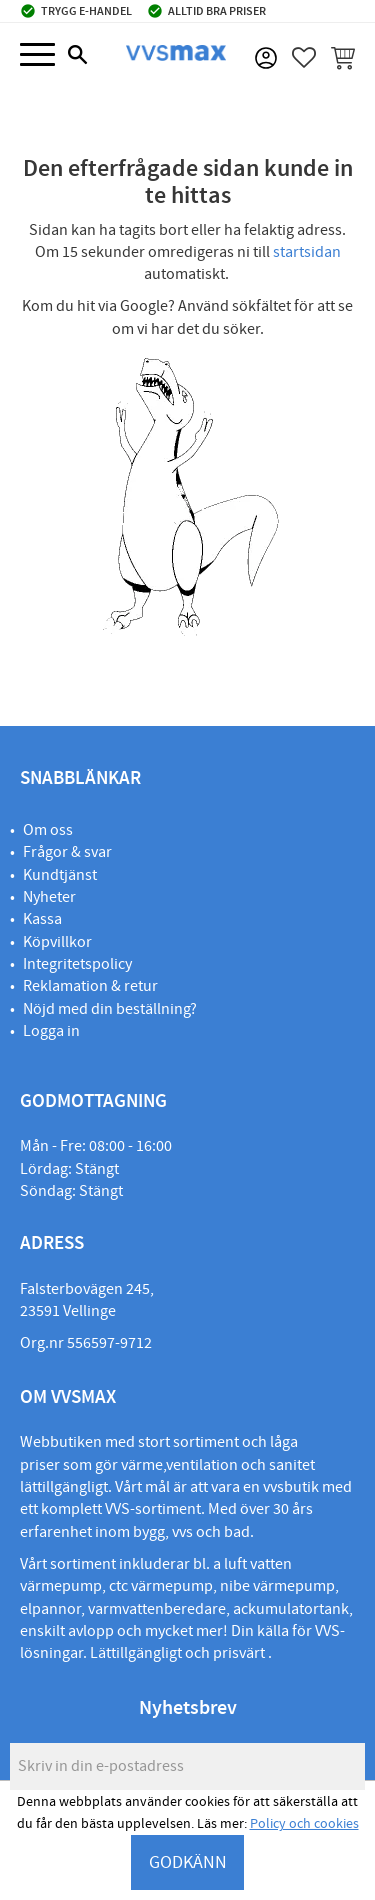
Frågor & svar (67, 852)
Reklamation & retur (90, 986)
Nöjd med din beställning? (110, 1009)
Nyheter (49, 897)
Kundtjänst (60, 875)
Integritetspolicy (77, 964)
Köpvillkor (57, 942)
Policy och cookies (304, 1824)
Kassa (42, 919)
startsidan (307, 252)
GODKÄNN (188, 1862)
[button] (37, 55)
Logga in (51, 1031)
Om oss (48, 830)
